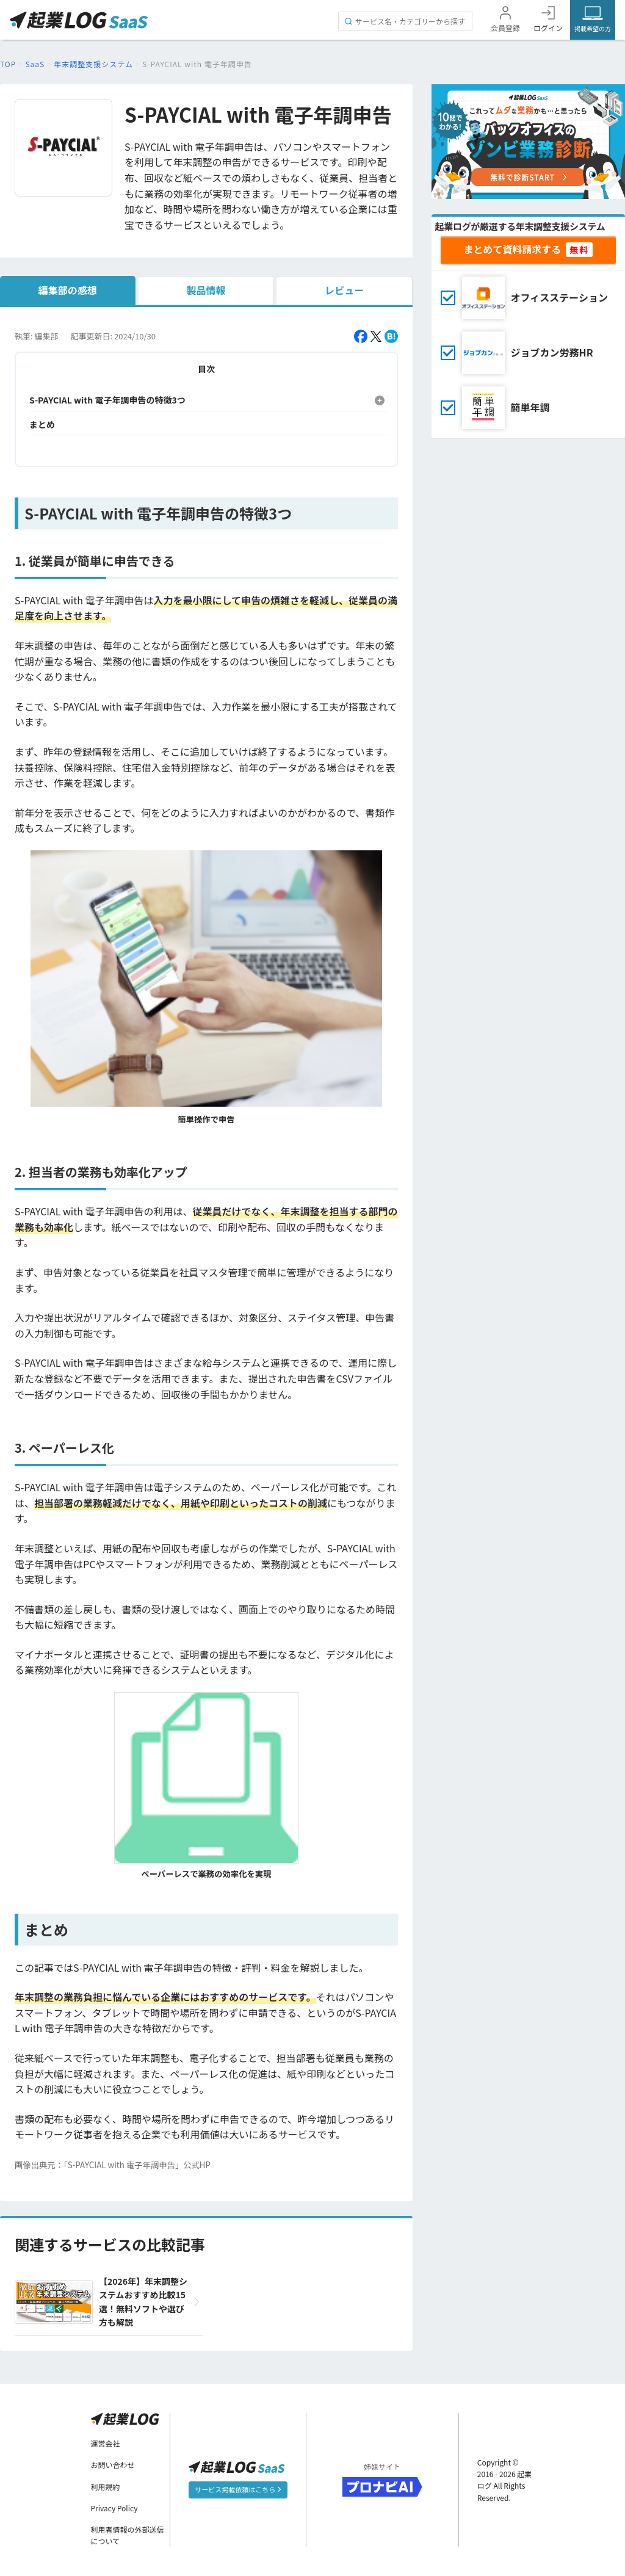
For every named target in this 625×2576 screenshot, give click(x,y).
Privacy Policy (114, 2508)
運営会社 (105, 2443)
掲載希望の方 (592, 28)
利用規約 (105, 2486)
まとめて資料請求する (512, 249)
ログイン (548, 28)
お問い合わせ (113, 2464)
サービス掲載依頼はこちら (238, 2489)
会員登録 (505, 28)
